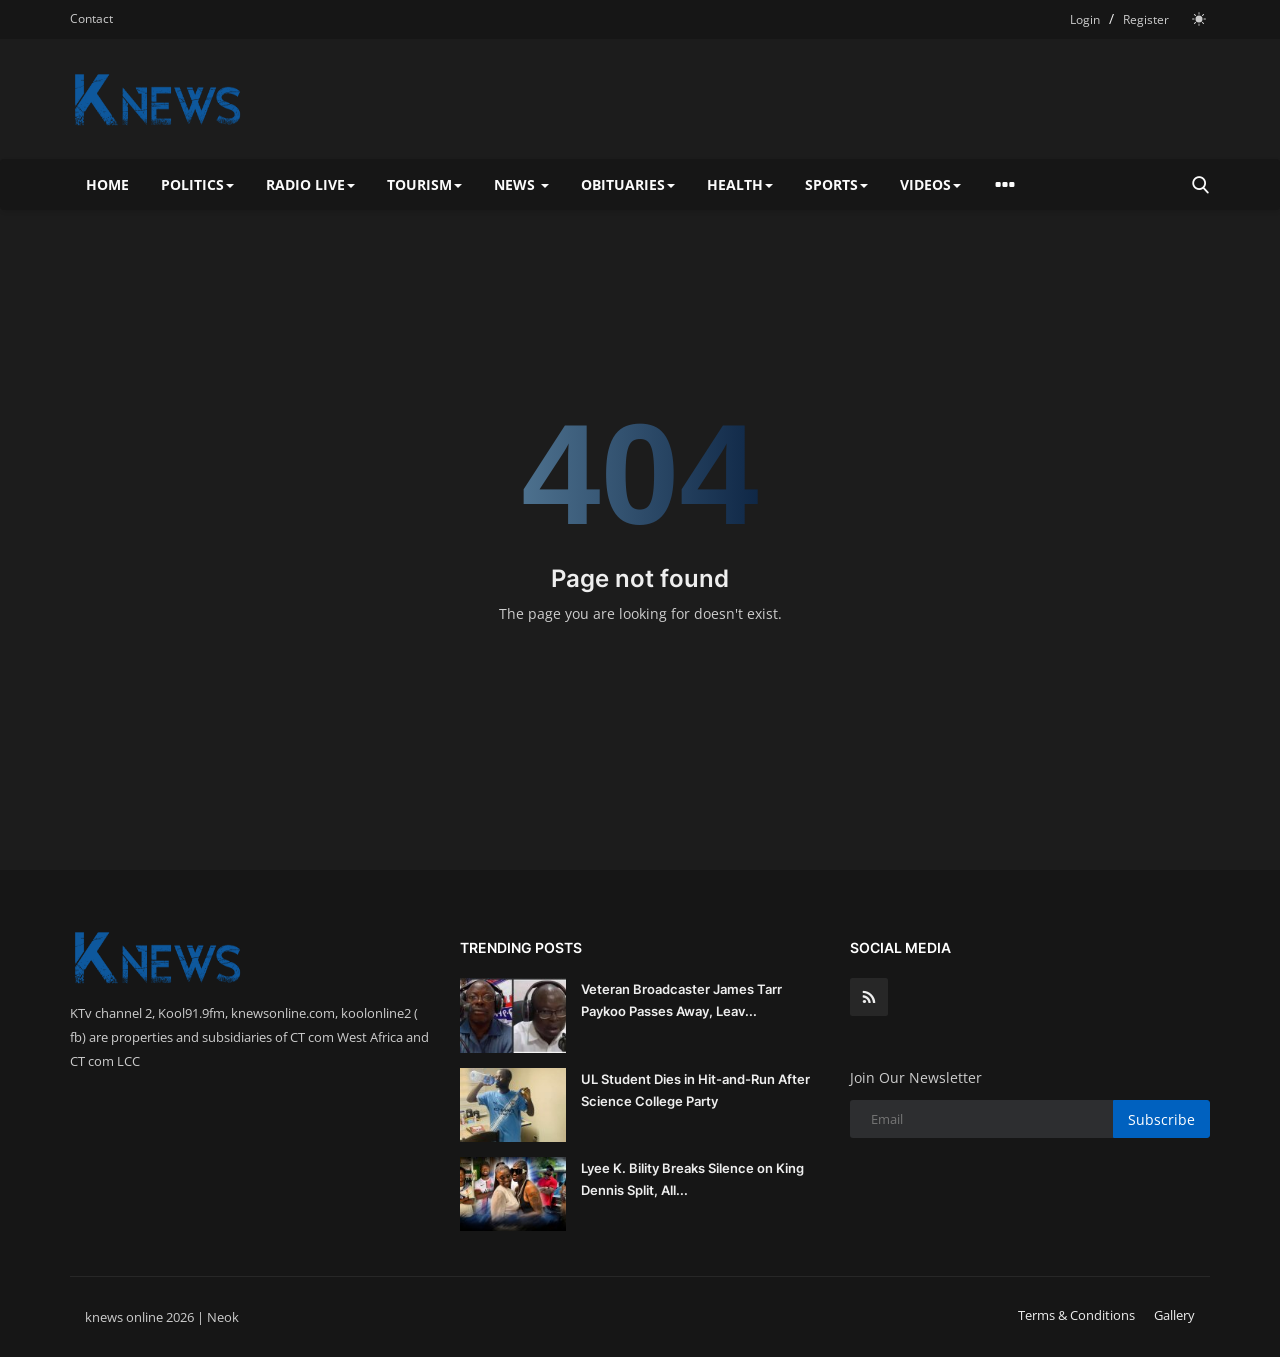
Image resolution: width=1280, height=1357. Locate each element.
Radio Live (310, 184)
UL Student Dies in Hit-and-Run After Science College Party (695, 1090)
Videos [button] (930, 184)
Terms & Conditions (1076, 1315)
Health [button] (740, 184)
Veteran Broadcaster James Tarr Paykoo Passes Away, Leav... (681, 1000)
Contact (91, 18)
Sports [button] (836, 184)
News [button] (521, 184)
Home (107, 184)
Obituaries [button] (628, 184)
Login (1085, 19)
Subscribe (1161, 1119)
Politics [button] (197, 184)
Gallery (1174, 1315)
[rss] (869, 997)
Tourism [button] (424, 184)
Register (1146, 19)
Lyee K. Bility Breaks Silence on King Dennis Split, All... (692, 1179)
